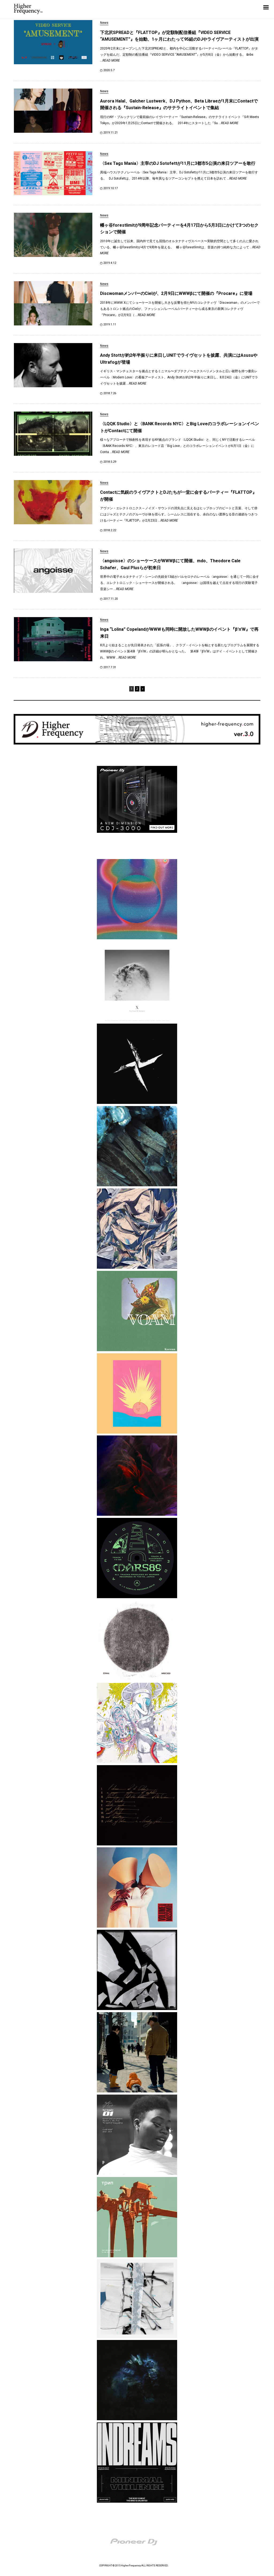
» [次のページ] (142, 689)
